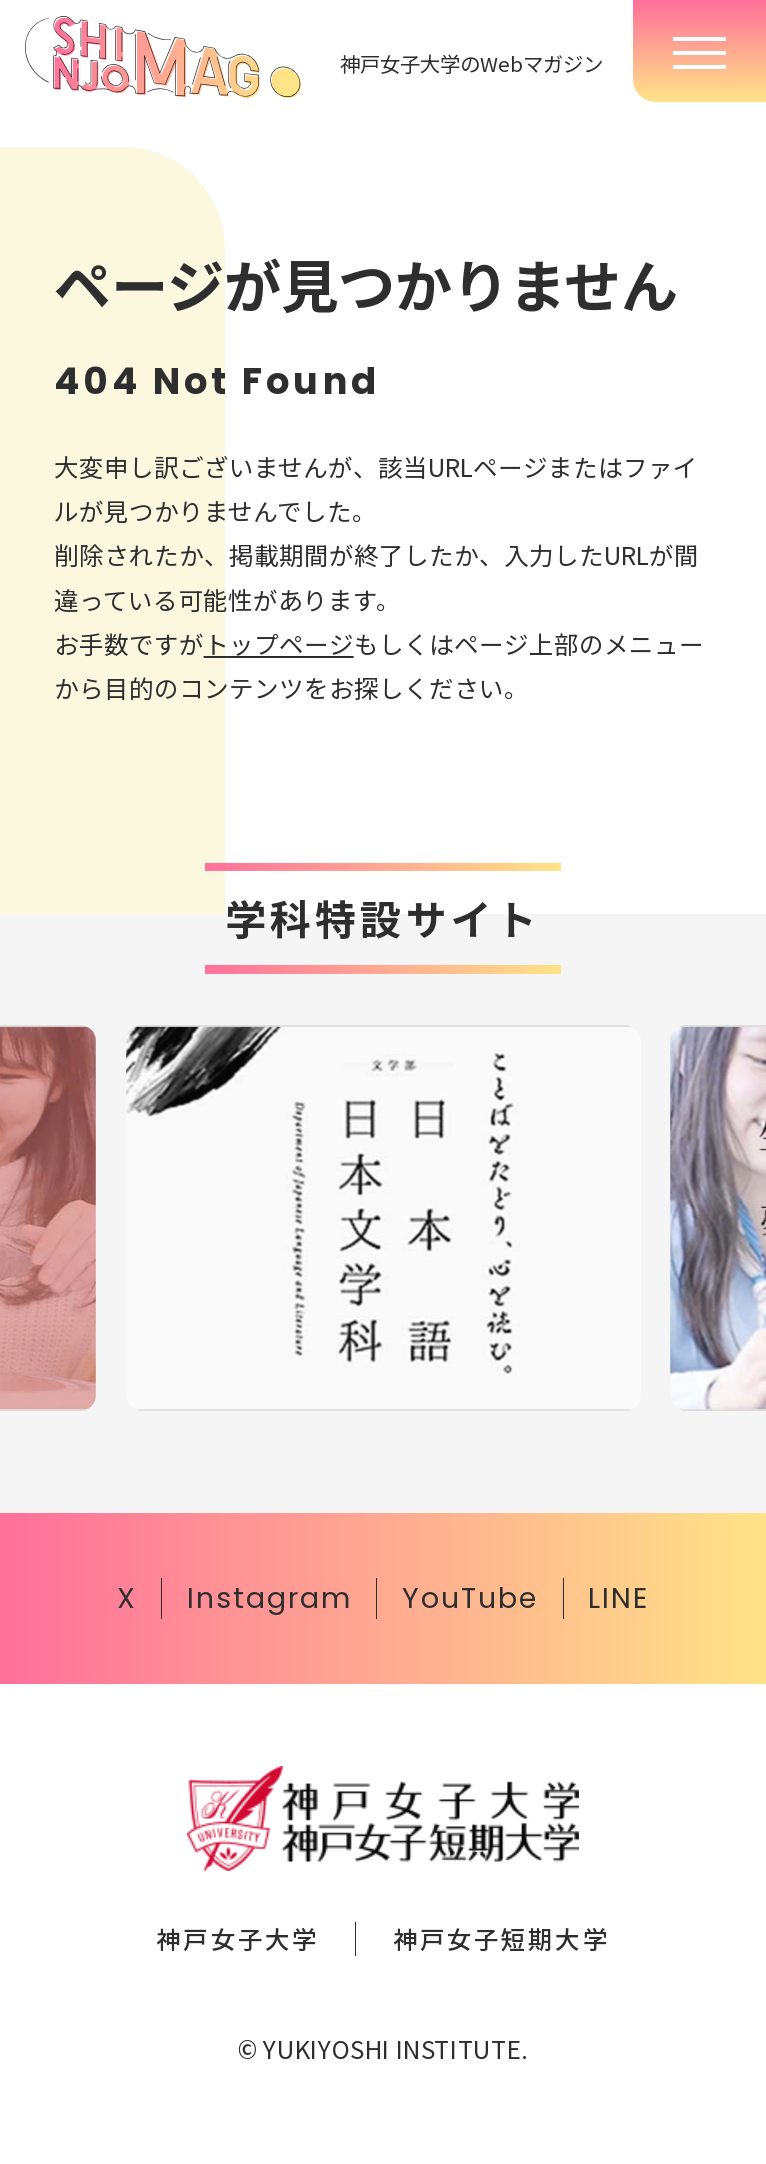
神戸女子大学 (237, 1938)
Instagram (269, 1598)
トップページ (279, 643)
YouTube (470, 1598)
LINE (618, 1598)
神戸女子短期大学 (501, 1938)
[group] (383, 1218)
